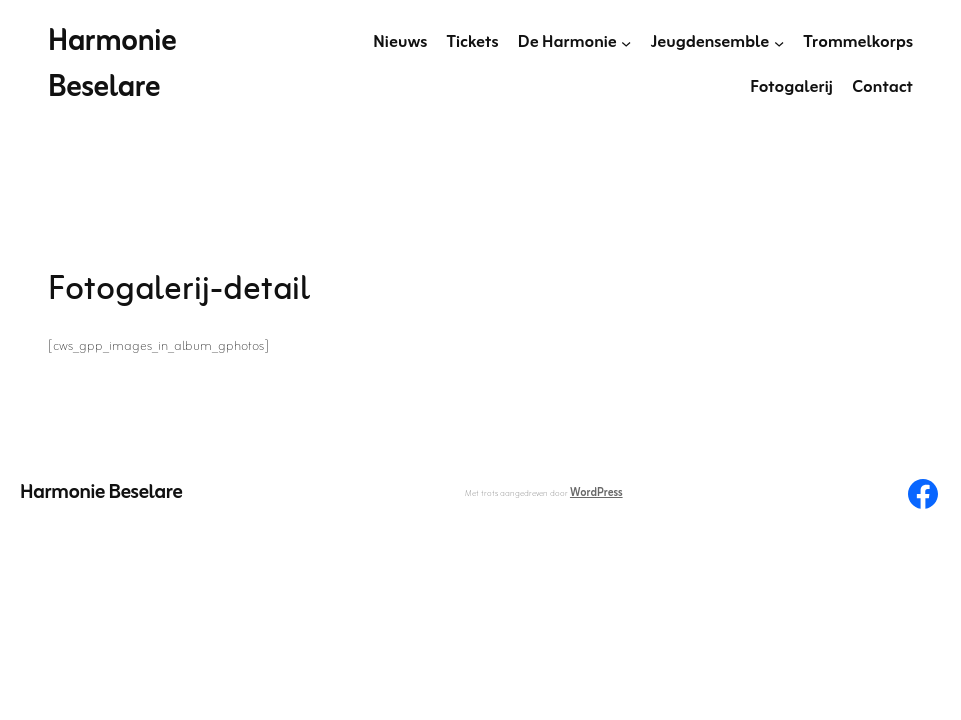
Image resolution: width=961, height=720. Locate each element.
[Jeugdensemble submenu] (779, 43)
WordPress (596, 493)
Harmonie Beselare (112, 65)
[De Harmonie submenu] (626, 43)
